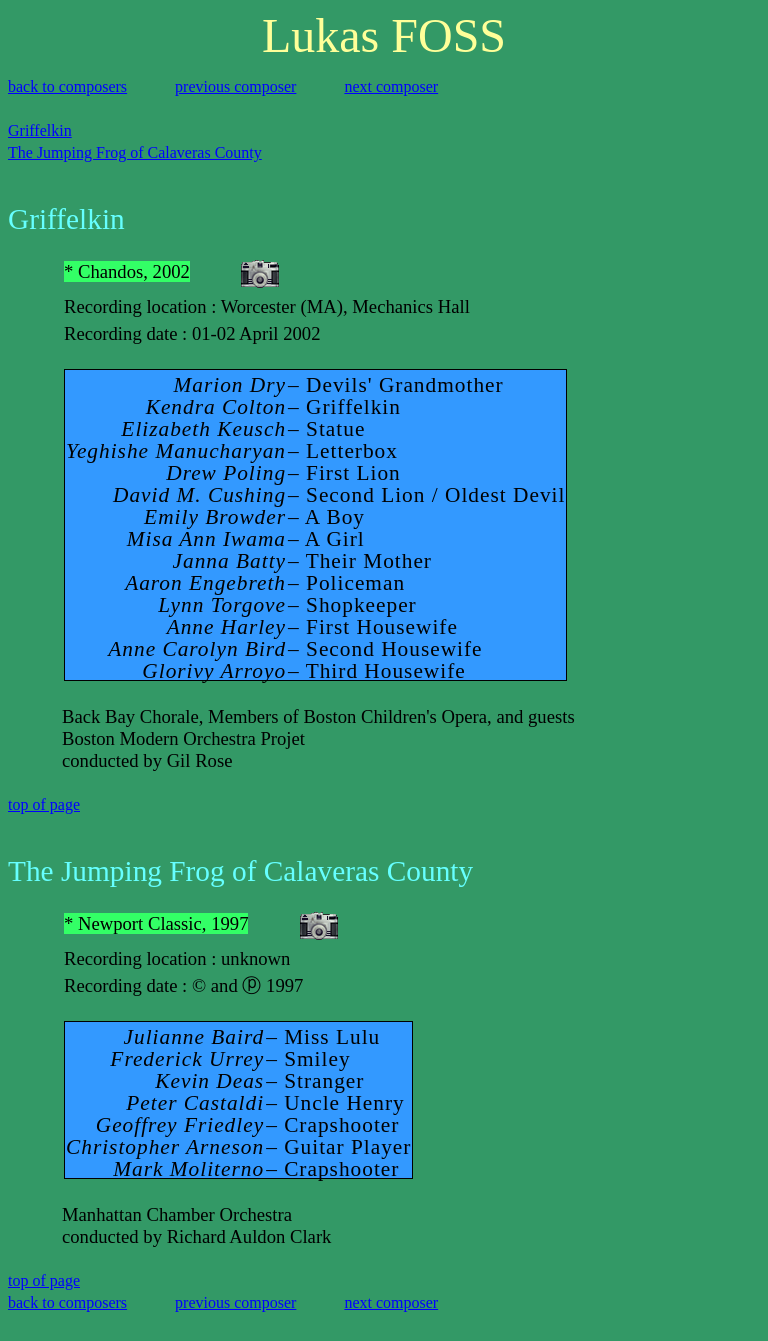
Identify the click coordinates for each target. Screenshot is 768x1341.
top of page (44, 804)
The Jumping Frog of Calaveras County (135, 152)
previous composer (235, 86)
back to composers (67, 86)
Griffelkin (40, 130)
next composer (391, 86)
